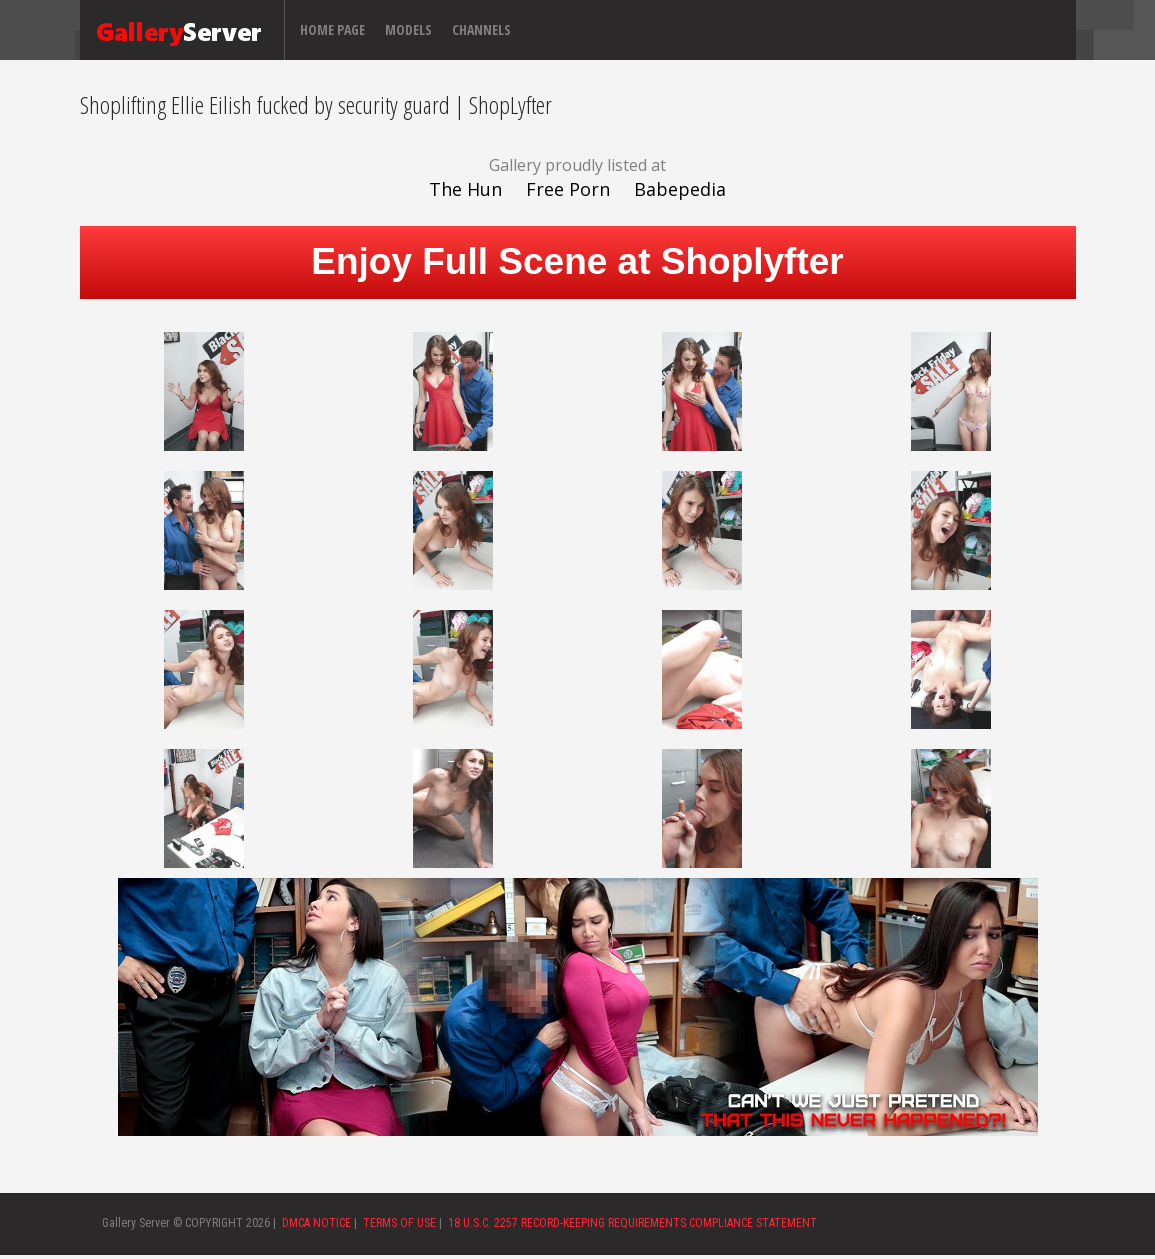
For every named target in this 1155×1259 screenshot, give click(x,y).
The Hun (465, 189)
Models (408, 29)
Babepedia (680, 189)
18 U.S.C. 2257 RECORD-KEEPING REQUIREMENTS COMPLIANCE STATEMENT (632, 1223)
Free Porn (568, 189)
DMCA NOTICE (316, 1223)
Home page (332, 29)
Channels (481, 29)
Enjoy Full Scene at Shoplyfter (577, 261)
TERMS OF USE (399, 1223)
